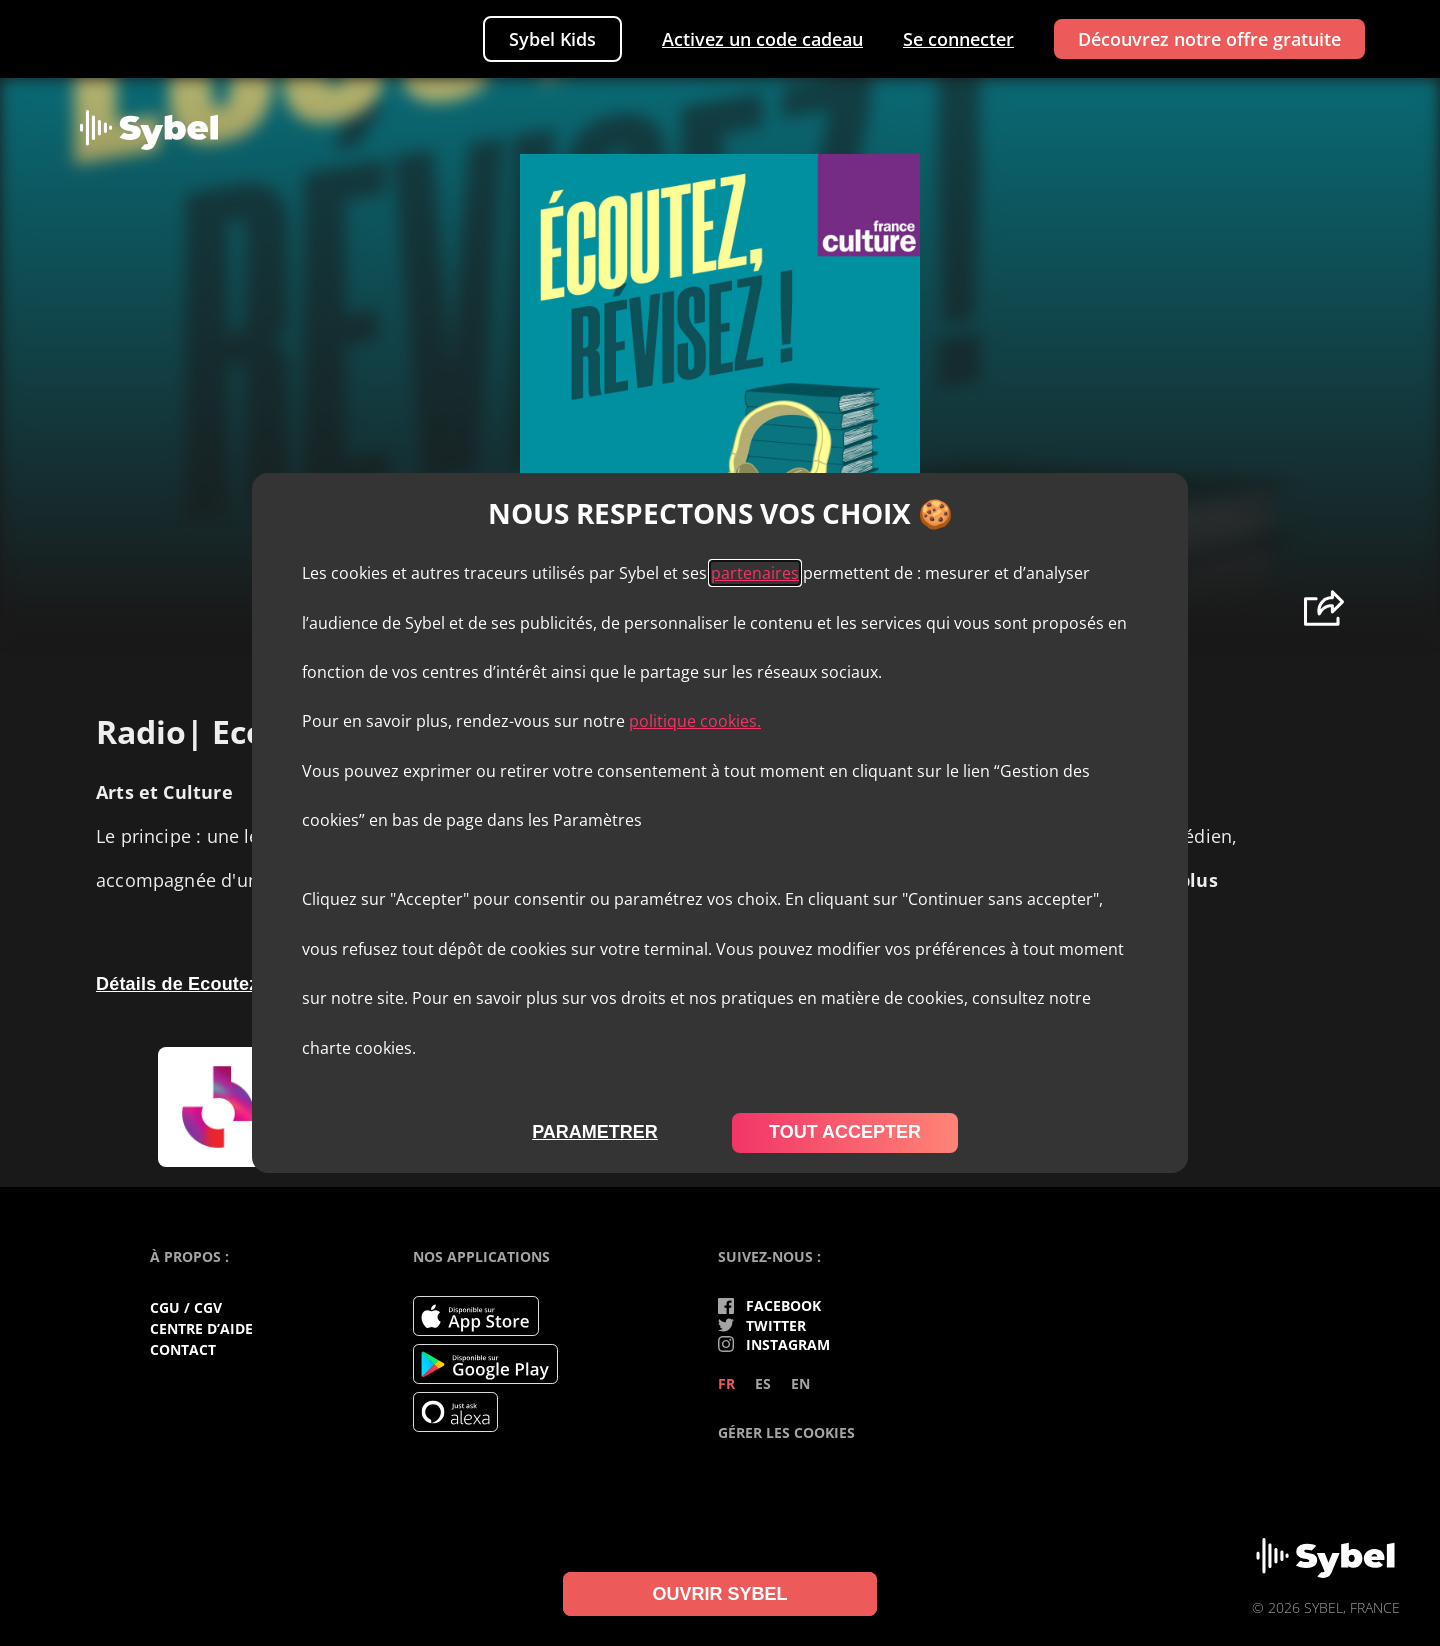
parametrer (595, 1132)
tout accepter (845, 1132)
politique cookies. (695, 721)
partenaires (755, 573)
